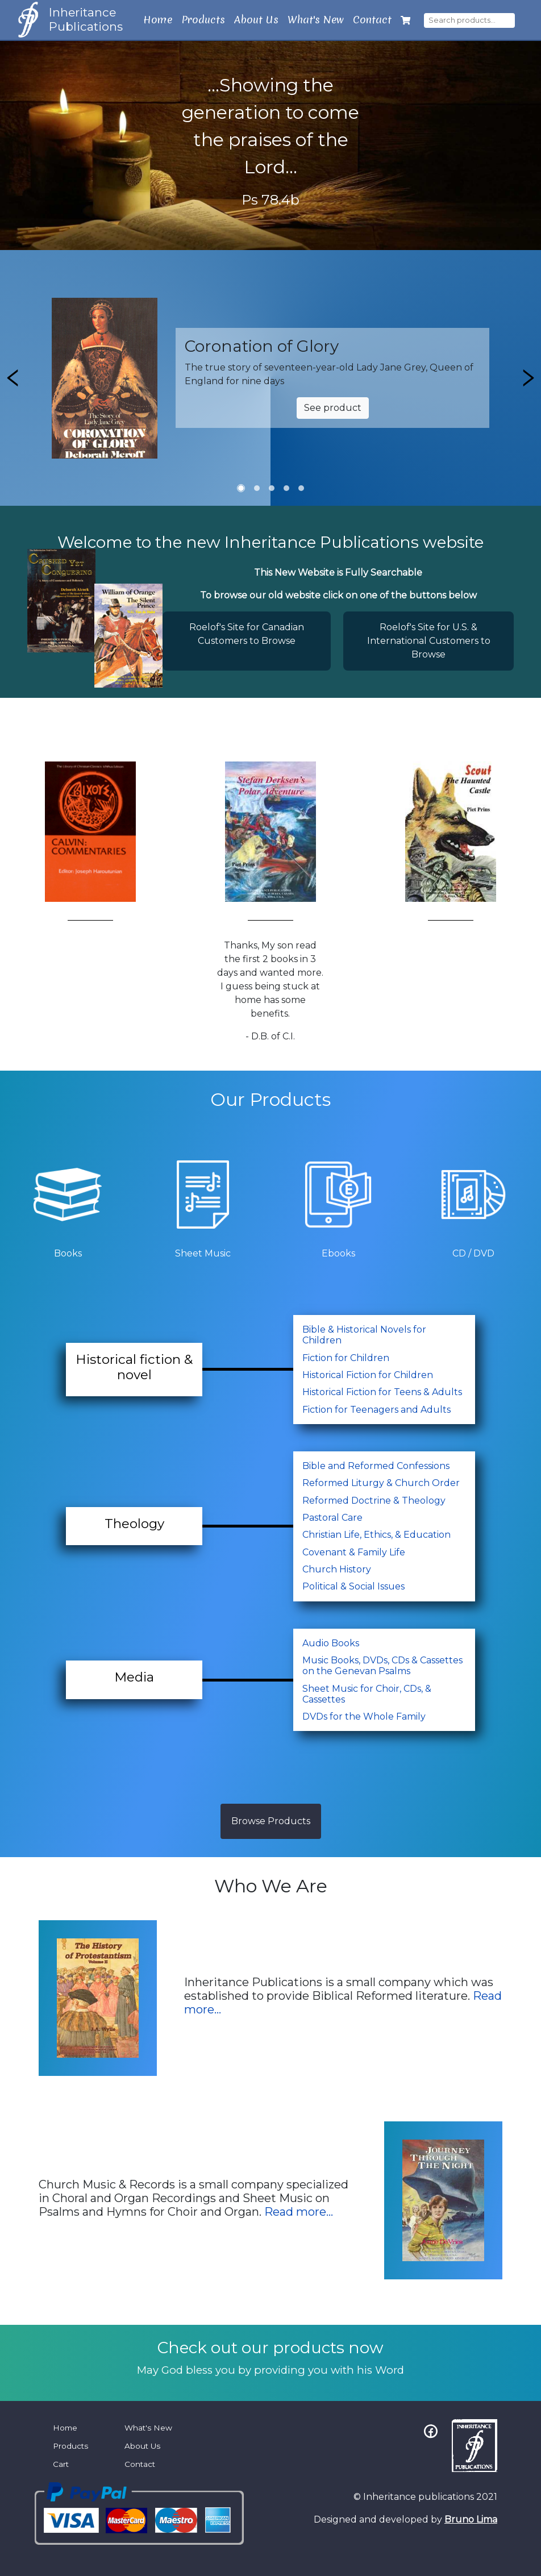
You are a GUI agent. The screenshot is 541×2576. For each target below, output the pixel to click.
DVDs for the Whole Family (364, 1716)
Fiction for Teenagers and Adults (376, 1409)
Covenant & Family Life (353, 1552)
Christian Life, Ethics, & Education (376, 1534)
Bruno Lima (470, 2519)
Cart (61, 2464)
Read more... (298, 2212)
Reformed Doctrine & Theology (374, 1500)
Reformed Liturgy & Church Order (381, 1483)
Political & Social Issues (353, 1586)
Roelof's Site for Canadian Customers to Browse (246, 634)
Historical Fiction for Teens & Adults (382, 1392)
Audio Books (330, 1643)
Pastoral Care (332, 1517)
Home (157, 20)
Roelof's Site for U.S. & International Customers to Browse (428, 641)
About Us (256, 20)
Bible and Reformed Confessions (376, 1465)
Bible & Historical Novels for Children (364, 1335)
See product (332, 407)
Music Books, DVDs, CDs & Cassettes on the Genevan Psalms (382, 1665)
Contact (372, 20)
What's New (316, 20)
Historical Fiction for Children (367, 1375)
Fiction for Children (345, 1357)
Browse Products (270, 1821)
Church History (336, 1569)
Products (203, 20)
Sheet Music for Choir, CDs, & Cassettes (366, 1694)
